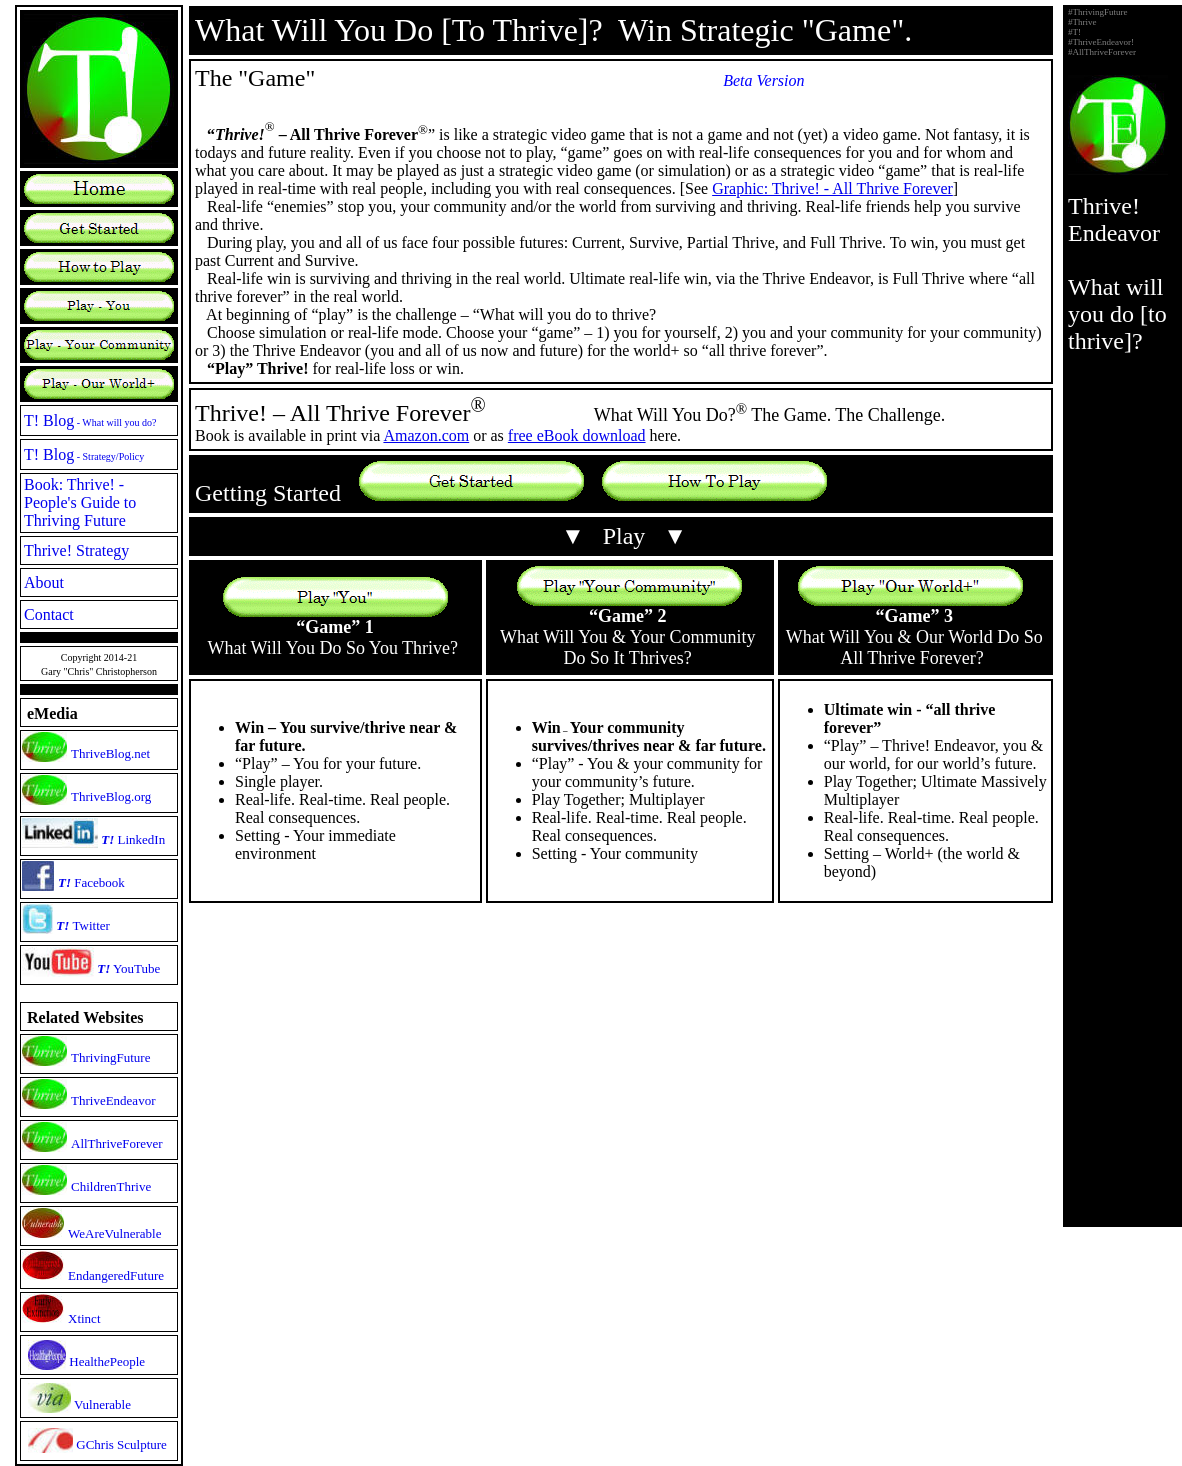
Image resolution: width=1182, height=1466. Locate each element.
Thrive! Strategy (76, 550)
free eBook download (577, 435)
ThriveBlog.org (111, 796)
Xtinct (84, 1318)
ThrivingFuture (110, 1057)
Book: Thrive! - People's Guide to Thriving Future (80, 502)
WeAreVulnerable (114, 1233)
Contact (49, 614)
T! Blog (90, 420)
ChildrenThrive (111, 1186)
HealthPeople (107, 1361)
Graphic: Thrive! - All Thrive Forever (832, 188)
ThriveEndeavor (113, 1100)
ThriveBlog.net (110, 753)
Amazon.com (426, 435)
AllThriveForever (117, 1143)
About (44, 582)
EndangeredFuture (116, 1275)
